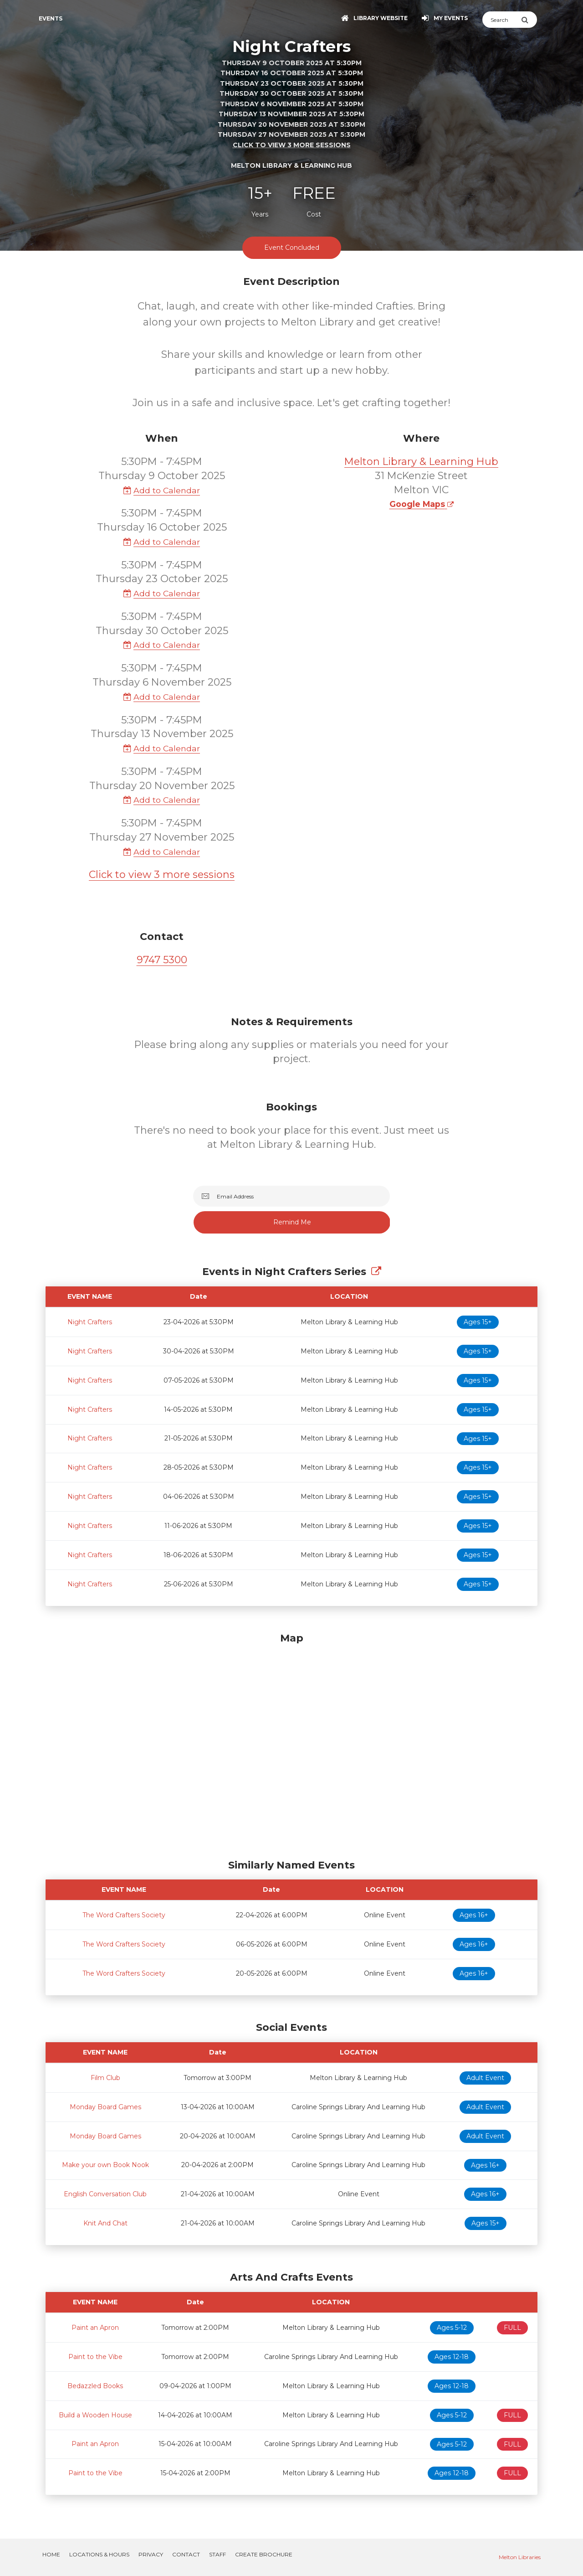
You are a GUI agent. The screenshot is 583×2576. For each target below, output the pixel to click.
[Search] (501, 19)
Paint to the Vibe (95, 2357)
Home (51, 2554)
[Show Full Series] (376, 1271)
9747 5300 (162, 960)
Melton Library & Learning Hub (421, 461)
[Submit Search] (529, 19)
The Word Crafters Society (123, 1915)
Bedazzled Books (95, 2386)
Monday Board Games (105, 2107)
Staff (217, 2554)
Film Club (105, 2078)
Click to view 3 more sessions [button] (292, 145)
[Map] (291, 1743)
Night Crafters (89, 1322)
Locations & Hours (99, 2554)
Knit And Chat (105, 2223)
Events (50, 18)
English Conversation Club (105, 2194)
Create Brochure (263, 2554)
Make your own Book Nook (105, 2165)
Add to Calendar (161, 490)
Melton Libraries (520, 2557)
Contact (186, 2554)
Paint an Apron (95, 2327)
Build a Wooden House (95, 2415)
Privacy (150, 2554)
